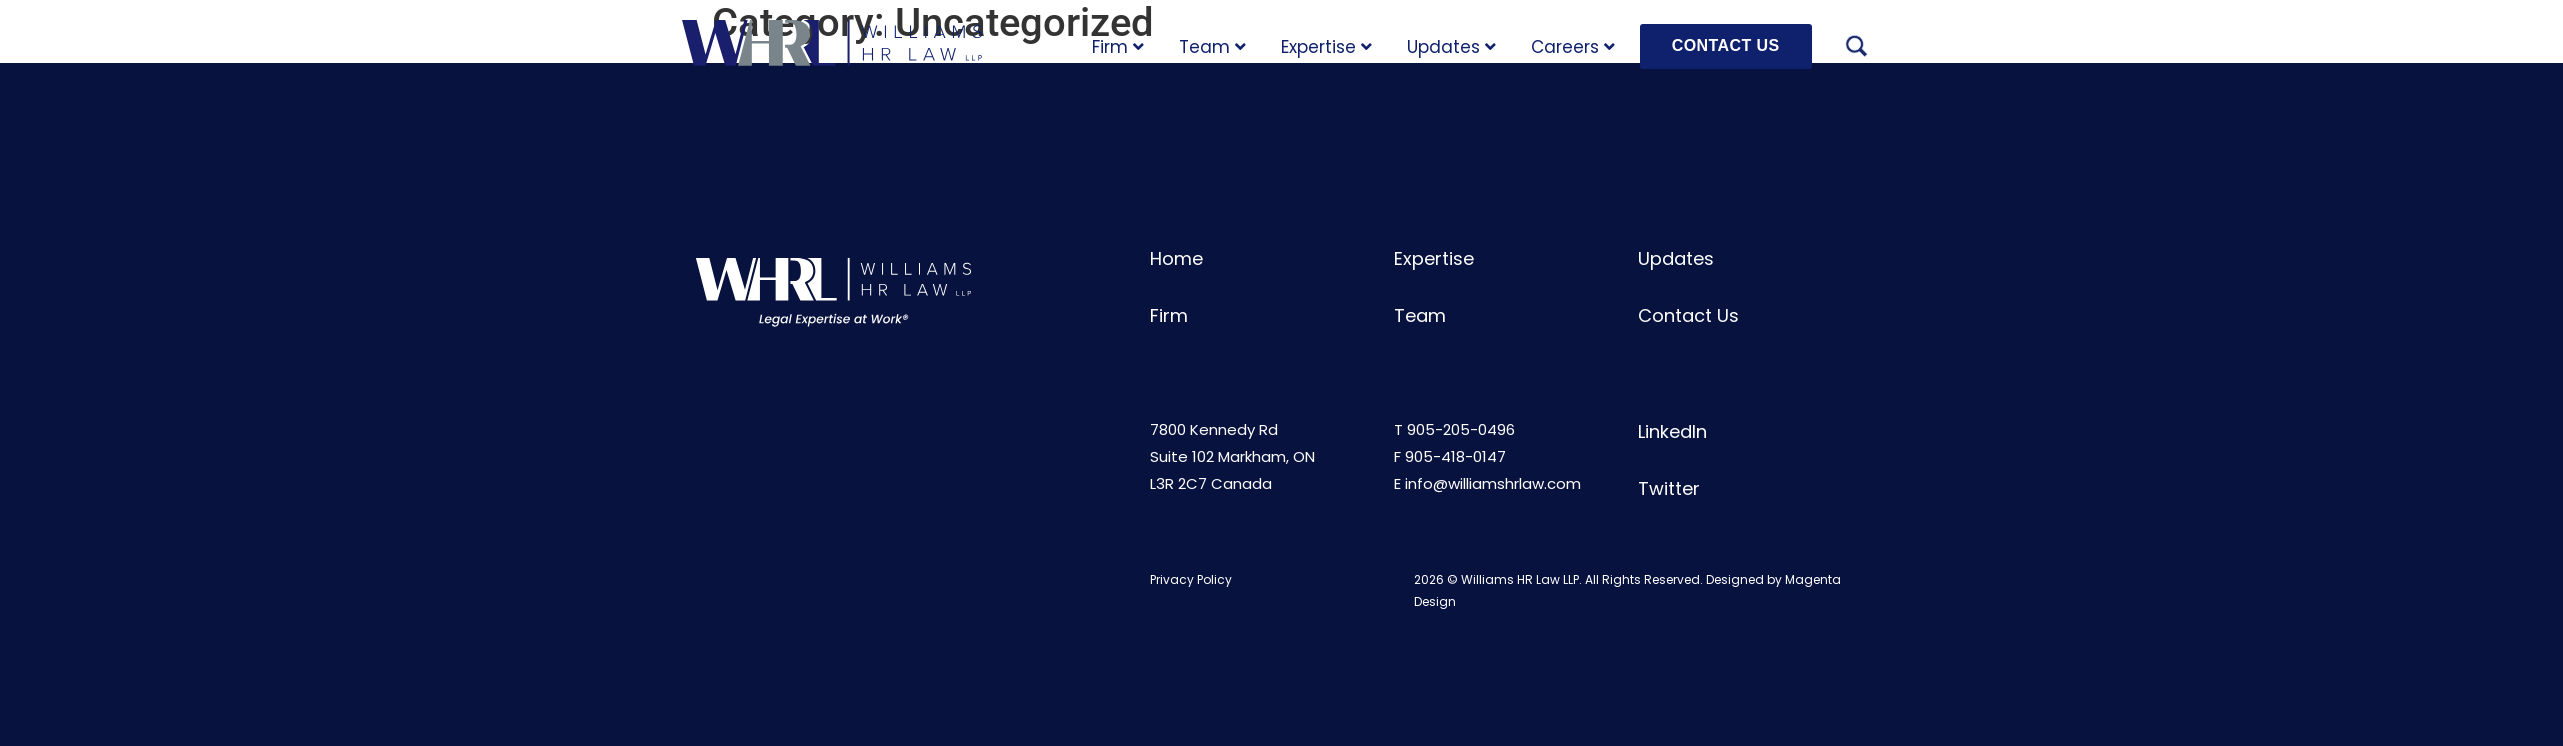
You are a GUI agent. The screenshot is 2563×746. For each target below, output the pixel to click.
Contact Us (1688, 315)
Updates (1451, 47)
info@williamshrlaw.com (1493, 483)
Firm (1118, 47)
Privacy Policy (1191, 579)
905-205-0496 (1461, 429)
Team (1212, 47)
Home (1176, 258)
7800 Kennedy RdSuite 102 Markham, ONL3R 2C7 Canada (1232, 456)
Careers (1573, 47)
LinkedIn (1672, 431)
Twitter (1669, 488)
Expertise (1326, 47)
